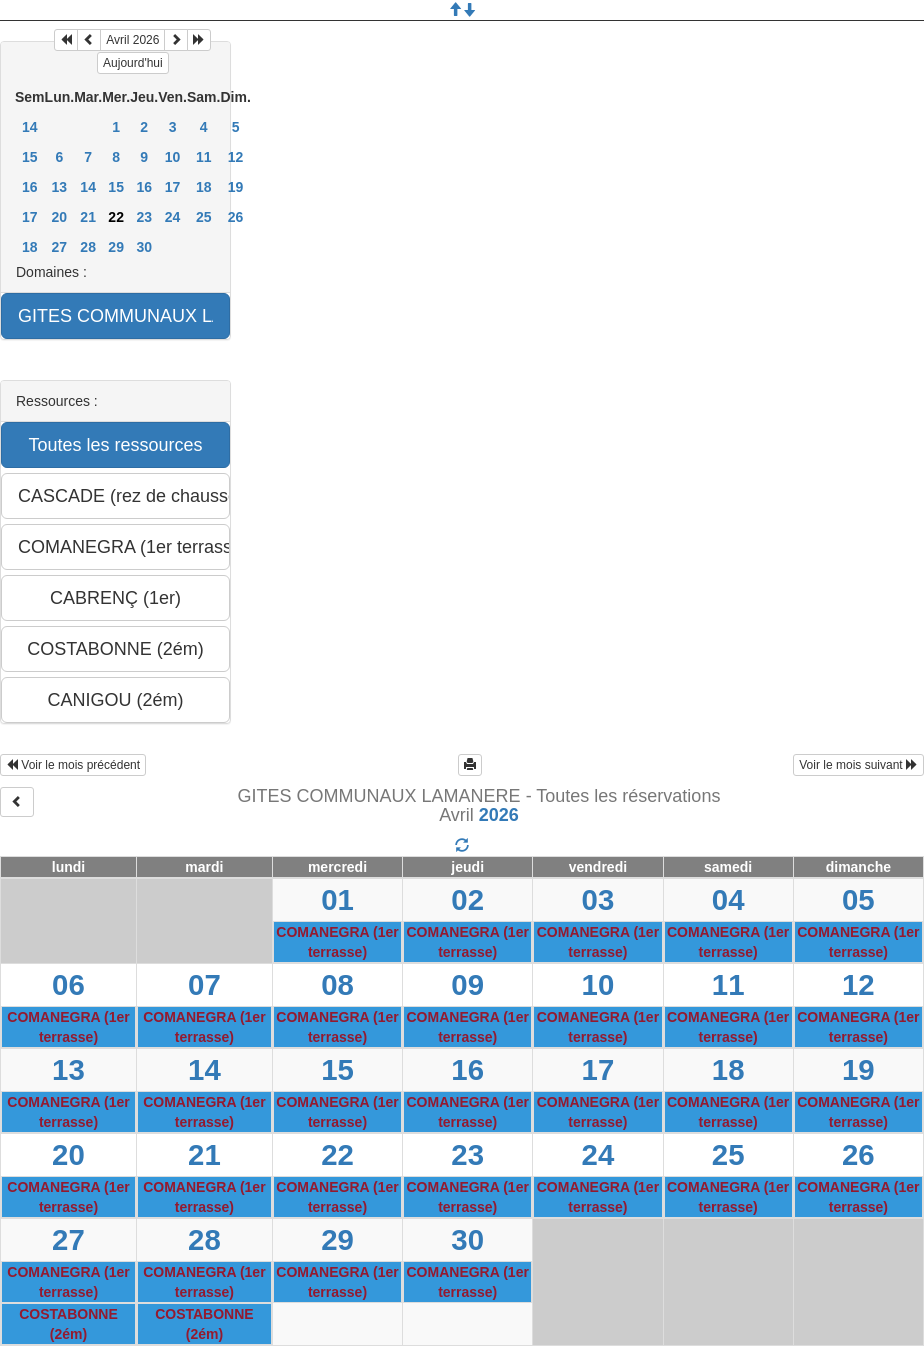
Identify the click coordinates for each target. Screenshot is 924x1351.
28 (88, 247)
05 (858, 899)
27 (60, 247)
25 (204, 217)
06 (68, 984)
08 (337, 984)
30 (144, 247)
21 (88, 217)
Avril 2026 (132, 40)
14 (30, 127)
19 (236, 187)
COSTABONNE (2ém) (68, 1324)
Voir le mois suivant (858, 765)
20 (60, 217)
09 (467, 984)
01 (337, 899)
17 (173, 187)
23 (144, 217)
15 (30, 157)
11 (204, 157)
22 (337, 1154)
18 (204, 187)
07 (204, 984)
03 (598, 899)
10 (173, 157)
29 (116, 247)
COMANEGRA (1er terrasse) (337, 942)
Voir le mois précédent (73, 765)
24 (173, 217)
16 (30, 187)
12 (236, 157)
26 (236, 217)
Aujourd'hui (133, 63)
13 (60, 187)
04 (728, 899)
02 (467, 899)
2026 (499, 815)
